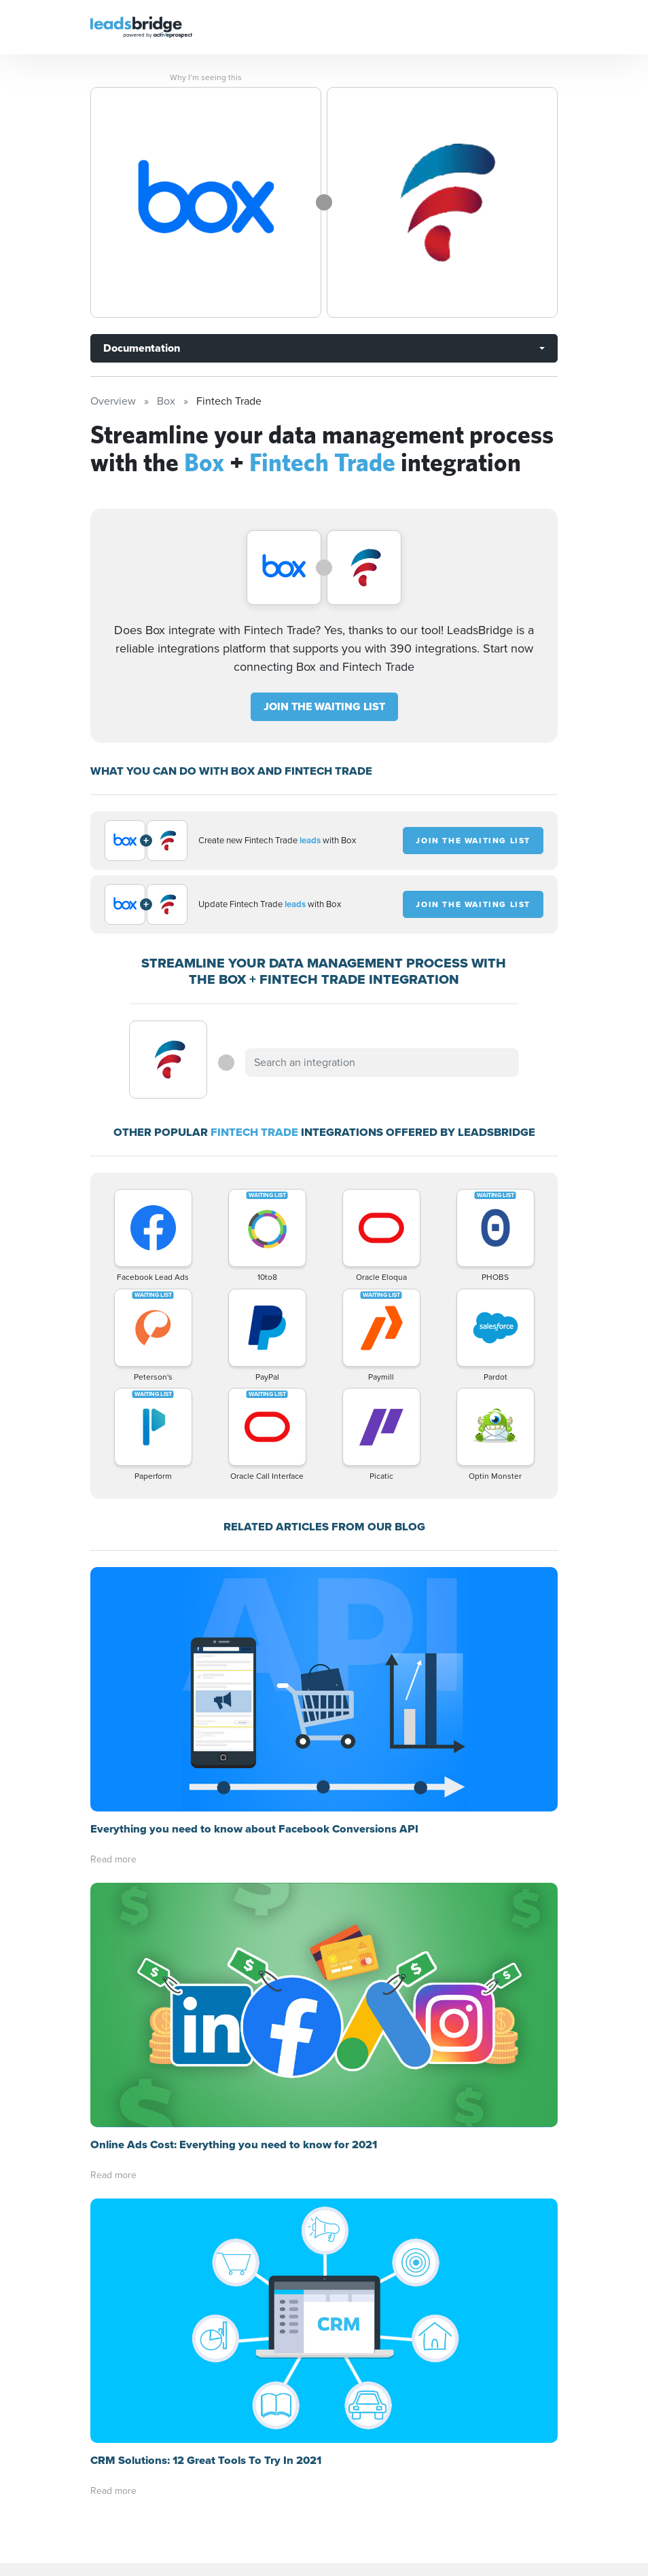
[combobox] (381, 1062)
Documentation (141, 348)
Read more (113, 1859)
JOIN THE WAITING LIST (324, 706)
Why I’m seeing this (206, 77)
